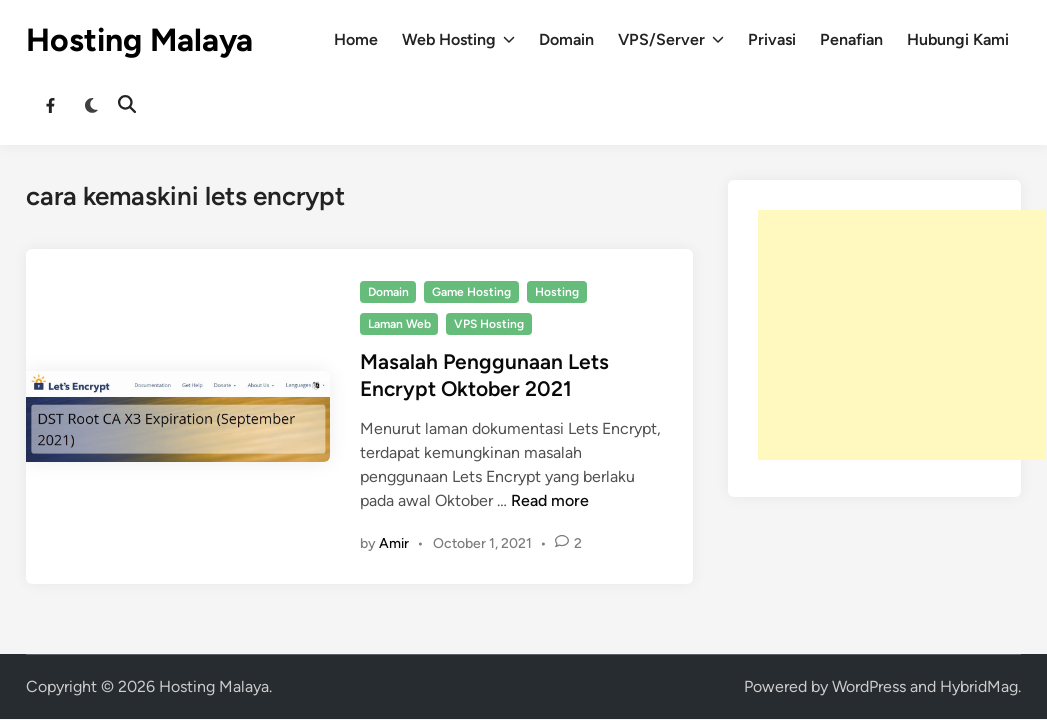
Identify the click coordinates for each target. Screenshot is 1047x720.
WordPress (869, 686)
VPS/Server (671, 40)
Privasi (772, 39)
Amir (394, 543)
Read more (550, 500)
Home (356, 39)
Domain (566, 39)
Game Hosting (471, 292)
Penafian (851, 39)
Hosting (557, 292)
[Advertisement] (902, 335)
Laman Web (399, 324)
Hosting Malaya (139, 40)
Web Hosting (458, 40)
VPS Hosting (489, 324)
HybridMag (979, 686)
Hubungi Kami (958, 39)
